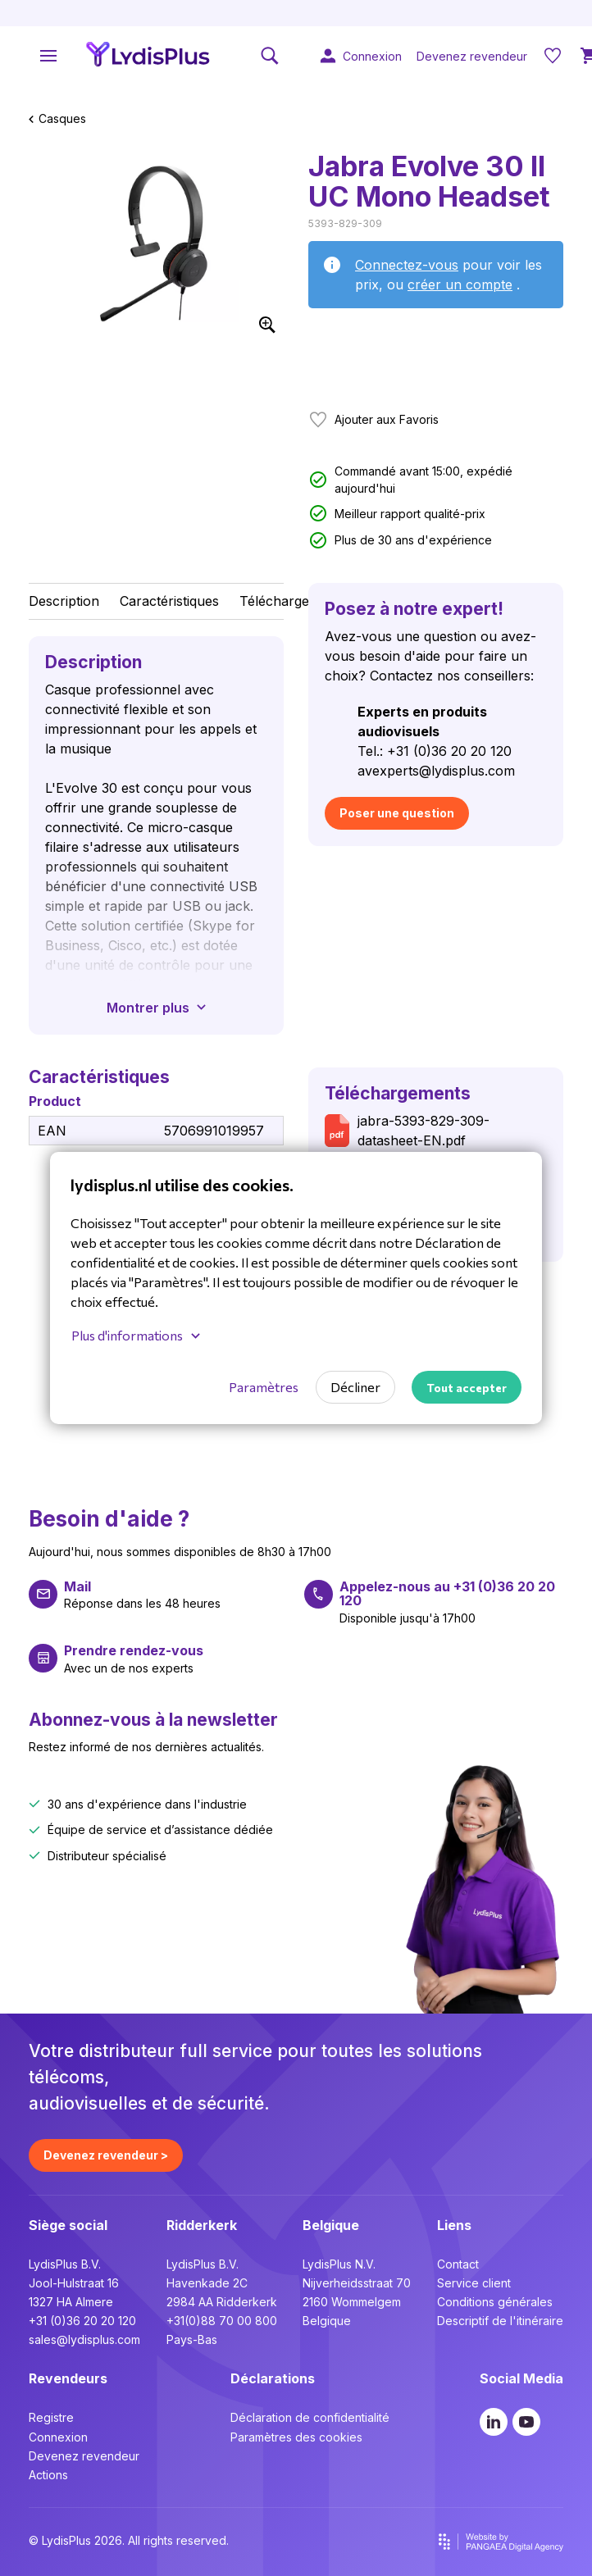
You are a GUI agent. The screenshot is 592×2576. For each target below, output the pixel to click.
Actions (48, 2475)
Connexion (58, 2437)
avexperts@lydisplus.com (436, 770)
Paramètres (263, 1387)
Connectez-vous (406, 265)
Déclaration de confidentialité (309, 2417)
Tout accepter (466, 1388)
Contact (458, 2264)
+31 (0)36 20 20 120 (82, 2321)
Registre (51, 2417)
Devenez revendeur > (105, 2155)
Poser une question (396, 813)
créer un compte (460, 284)
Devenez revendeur (84, 2456)
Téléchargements (293, 601)
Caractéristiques (169, 601)
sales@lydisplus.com (84, 2339)
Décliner (355, 1387)
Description (64, 601)
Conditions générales (495, 2302)
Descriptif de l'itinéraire (500, 2321)
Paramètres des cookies (296, 2437)
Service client (474, 2283)
